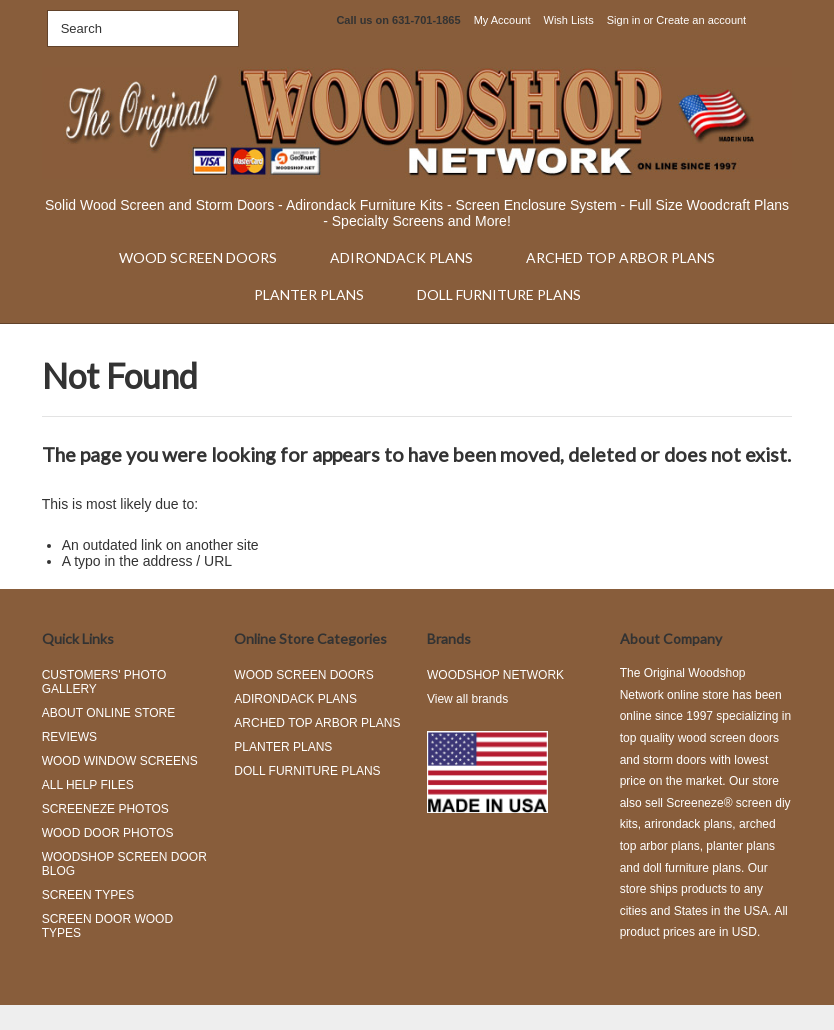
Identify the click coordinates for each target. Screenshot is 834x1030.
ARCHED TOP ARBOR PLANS (620, 257)
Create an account (701, 20)
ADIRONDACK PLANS (401, 257)
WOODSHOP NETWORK (495, 675)
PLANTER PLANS (309, 294)
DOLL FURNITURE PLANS (499, 294)
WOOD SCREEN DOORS (198, 257)
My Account (502, 20)
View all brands (467, 699)
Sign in (624, 20)
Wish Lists (569, 20)
